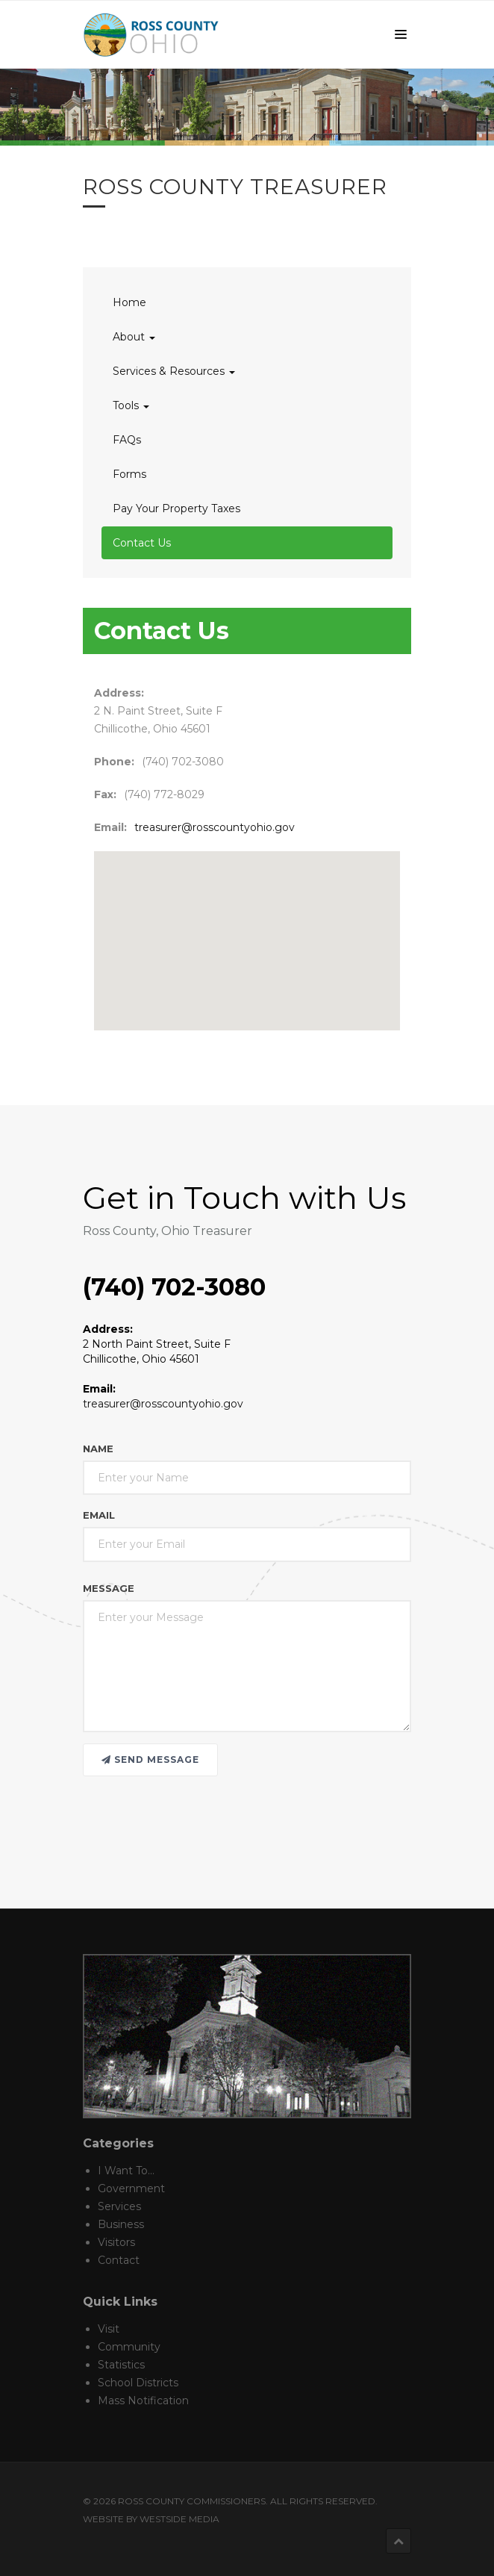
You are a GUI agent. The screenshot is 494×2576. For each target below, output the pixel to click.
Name (98, 1449)
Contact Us (142, 543)
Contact (119, 2260)
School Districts (138, 2382)
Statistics (121, 2364)
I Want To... (126, 2170)
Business (121, 2224)
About (134, 336)
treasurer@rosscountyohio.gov (214, 827)
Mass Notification (143, 2400)
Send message (150, 1759)
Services (119, 2206)
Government (131, 2188)
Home (129, 302)
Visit (108, 2329)
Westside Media (179, 2518)
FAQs (127, 440)
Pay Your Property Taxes (176, 508)
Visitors (116, 2242)
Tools (131, 405)
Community (129, 2346)
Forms (129, 474)
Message (108, 1588)
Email (99, 1515)
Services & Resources (174, 371)
